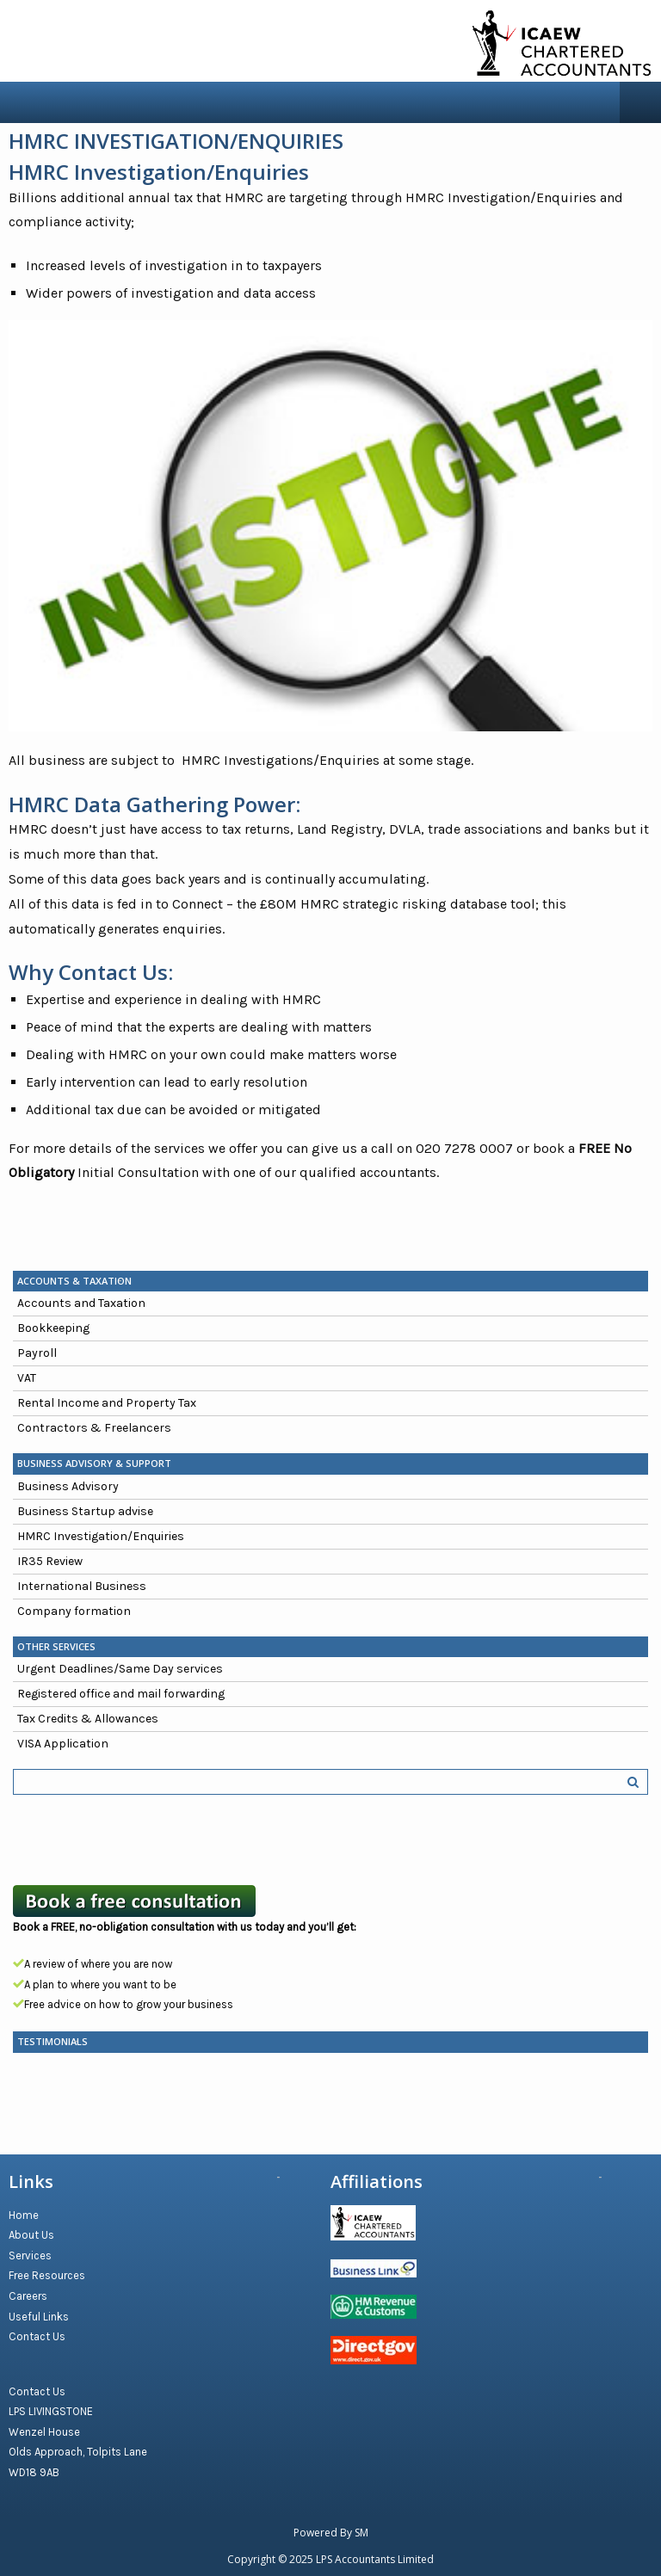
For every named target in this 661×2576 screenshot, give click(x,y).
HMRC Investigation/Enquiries (100, 1536)
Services (30, 2255)
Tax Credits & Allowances (87, 1718)
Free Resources (47, 2275)
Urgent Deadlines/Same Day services (120, 1668)
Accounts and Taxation (81, 1303)
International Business (81, 1586)
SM (361, 2532)
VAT (26, 1378)
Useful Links (39, 2316)
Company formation (74, 1611)
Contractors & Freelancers (94, 1427)
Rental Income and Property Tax (106, 1403)
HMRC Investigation (108, 171)
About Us (31, 2234)
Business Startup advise (85, 1511)
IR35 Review (50, 1561)
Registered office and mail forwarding (121, 1693)
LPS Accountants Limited (375, 2559)
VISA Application (62, 1743)
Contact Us (37, 2336)
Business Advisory (68, 1486)
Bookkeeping (53, 1328)
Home (24, 2215)
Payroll (37, 1353)
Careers (28, 2295)
